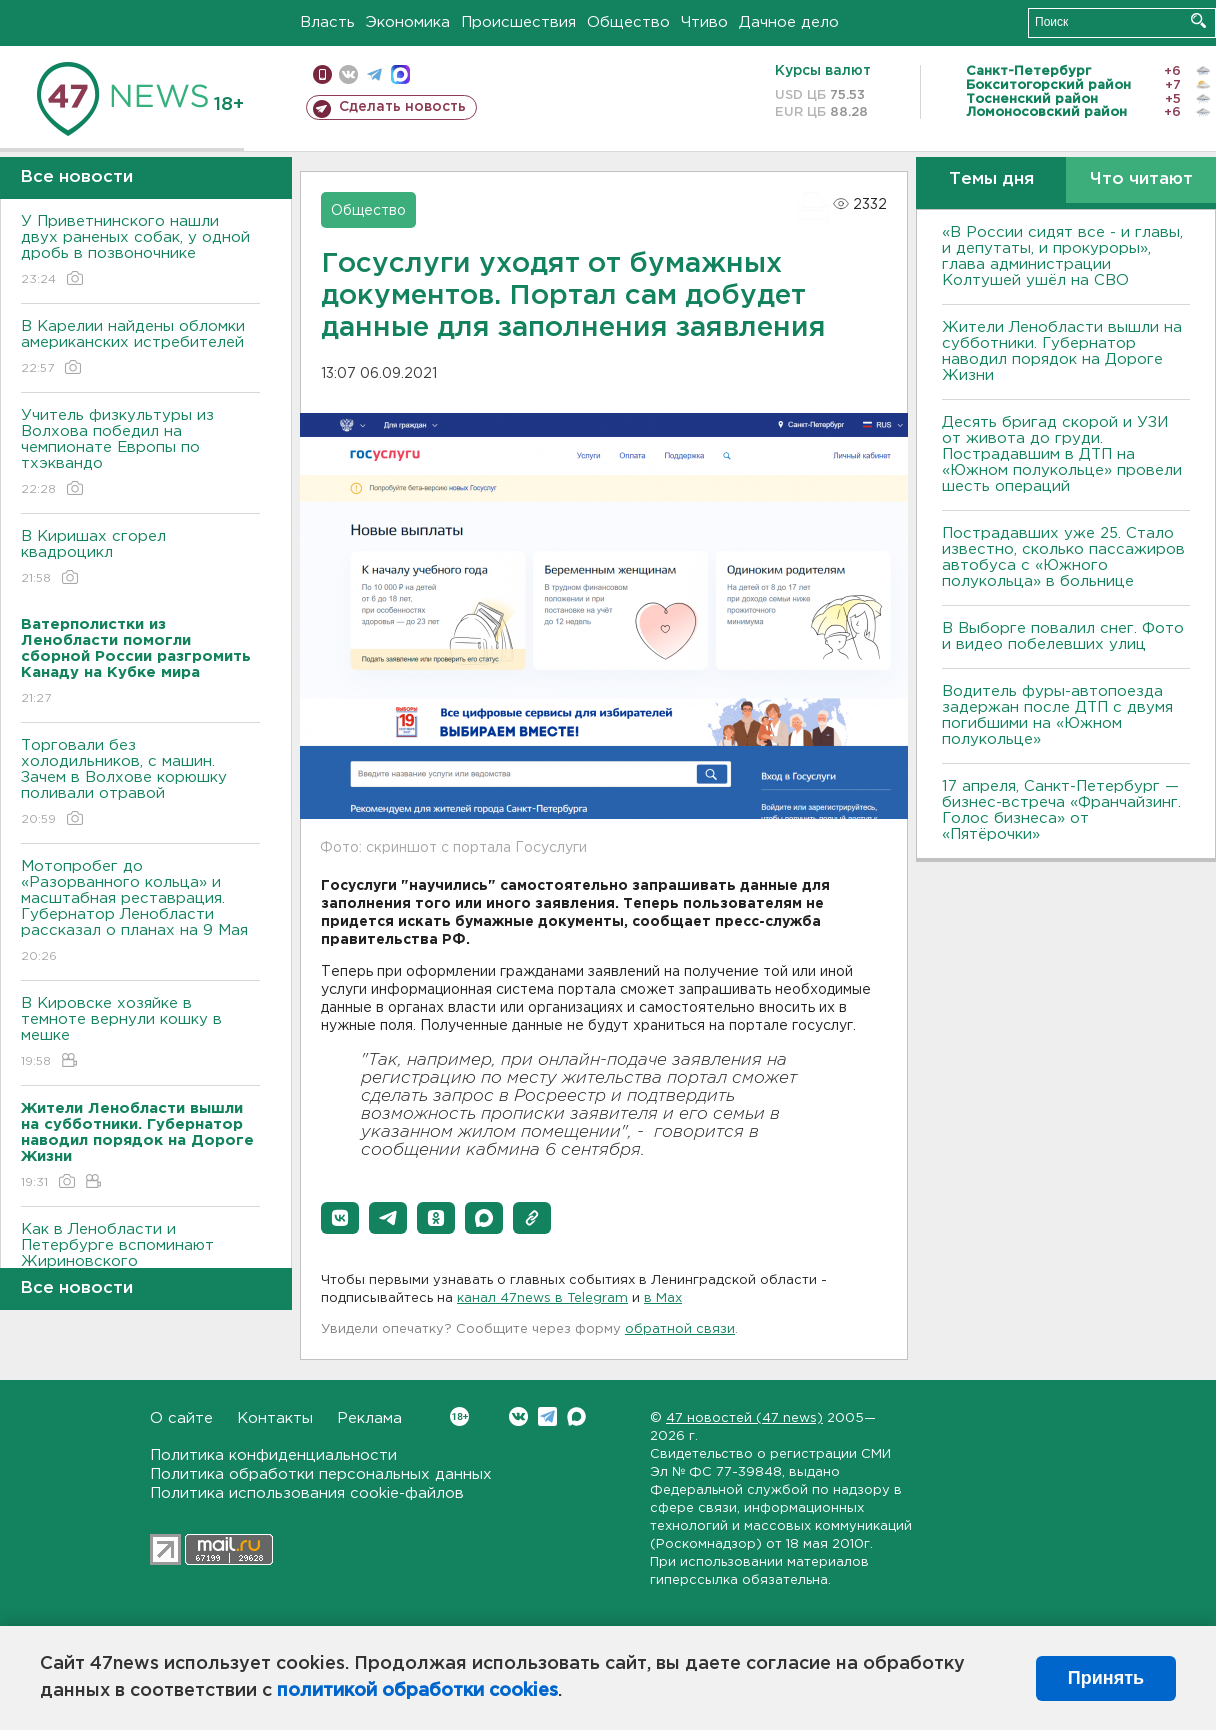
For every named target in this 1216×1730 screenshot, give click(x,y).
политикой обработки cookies (417, 1691)
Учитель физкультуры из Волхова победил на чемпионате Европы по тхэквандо (140, 453)
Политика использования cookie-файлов (307, 1493)
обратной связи (680, 1329)
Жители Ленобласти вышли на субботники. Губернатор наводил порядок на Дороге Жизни (1062, 351)
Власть (327, 22)
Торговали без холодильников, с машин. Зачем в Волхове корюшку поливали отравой (140, 783)
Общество (628, 22)
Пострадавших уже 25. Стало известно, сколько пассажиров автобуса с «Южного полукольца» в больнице (1063, 557)
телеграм (374, 74)
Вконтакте (459, 1416)
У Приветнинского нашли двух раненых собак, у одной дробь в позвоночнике (140, 251)
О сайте (181, 1418)
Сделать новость (402, 107)
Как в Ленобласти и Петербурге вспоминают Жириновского (140, 1259)
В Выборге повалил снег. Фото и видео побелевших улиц (1063, 636)
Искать (1198, 20)
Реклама (369, 1418)
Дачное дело (789, 22)
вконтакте (348, 74)
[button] (340, 1218)
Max (576, 1416)
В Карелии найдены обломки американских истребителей (140, 348)
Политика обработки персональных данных (321, 1474)
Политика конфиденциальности (273, 1455)
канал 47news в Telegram (542, 1298)
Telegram (547, 1416)
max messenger (400, 74)
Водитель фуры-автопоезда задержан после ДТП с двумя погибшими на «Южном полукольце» (1057, 715)
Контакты (275, 1418)
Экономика (408, 22)
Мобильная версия (322, 74)
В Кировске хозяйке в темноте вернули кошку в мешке (140, 1033)
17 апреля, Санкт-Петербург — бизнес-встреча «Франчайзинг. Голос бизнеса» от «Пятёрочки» (1061, 810)
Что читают (1141, 179)
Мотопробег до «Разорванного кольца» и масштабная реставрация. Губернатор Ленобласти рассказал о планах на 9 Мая (140, 912)
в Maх (663, 1298)
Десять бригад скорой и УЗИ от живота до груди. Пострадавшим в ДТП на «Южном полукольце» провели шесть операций (1062, 454)
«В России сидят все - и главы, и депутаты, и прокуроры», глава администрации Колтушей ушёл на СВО (1062, 256)
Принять (1106, 1678)
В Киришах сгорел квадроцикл (140, 558)
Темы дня (991, 179)
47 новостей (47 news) (744, 1418)
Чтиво (704, 22)
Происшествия (518, 22)
